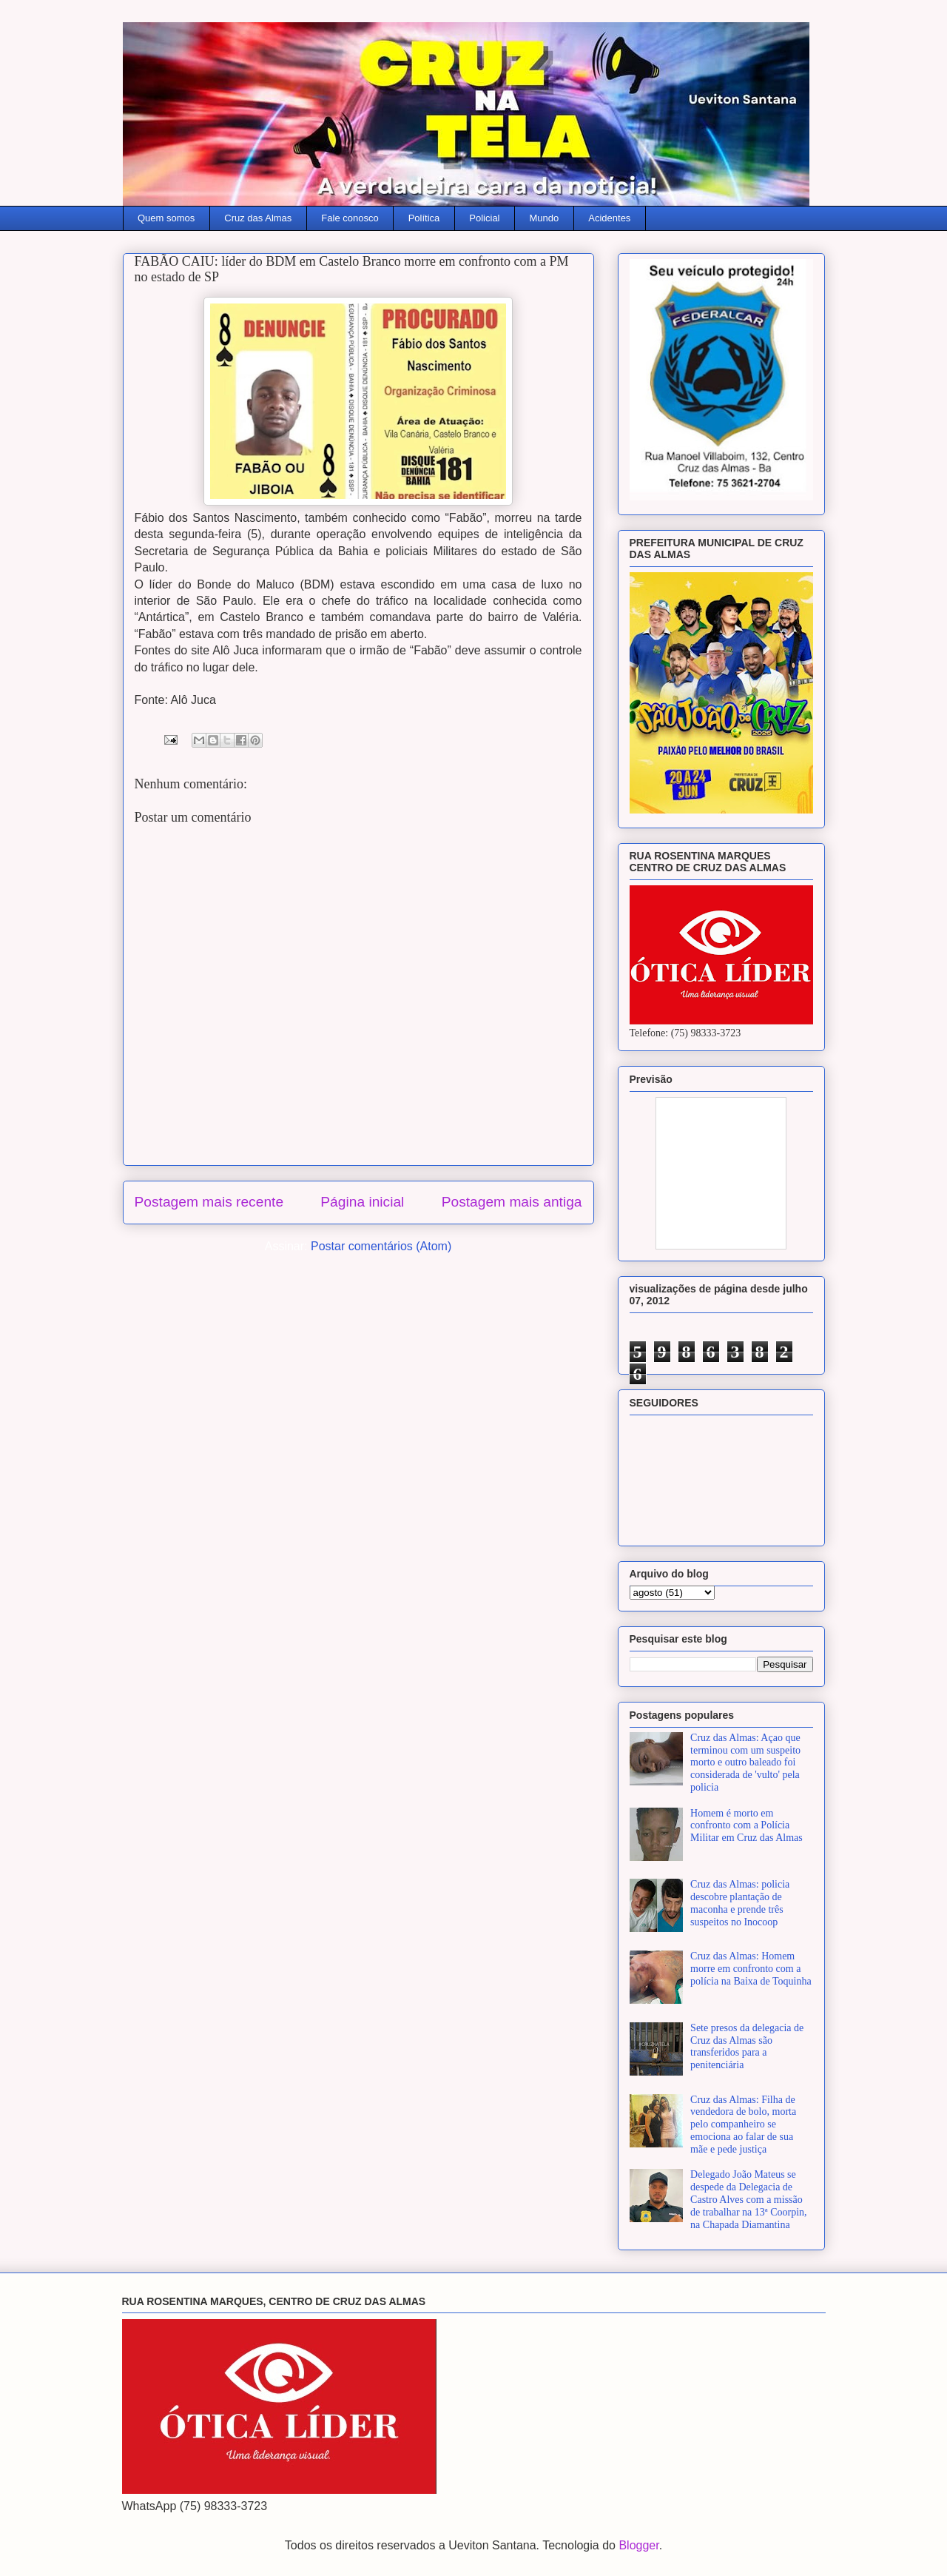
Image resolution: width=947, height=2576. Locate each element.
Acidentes (609, 218)
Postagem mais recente (209, 1202)
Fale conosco (349, 218)
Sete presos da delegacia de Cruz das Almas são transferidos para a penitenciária (746, 2046)
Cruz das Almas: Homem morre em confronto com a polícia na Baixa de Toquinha (751, 1969)
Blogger (638, 2545)
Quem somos (166, 218)
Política (424, 218)
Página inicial (362, 1202)
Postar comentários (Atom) (381, 1246)
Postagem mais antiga (512, 1202)
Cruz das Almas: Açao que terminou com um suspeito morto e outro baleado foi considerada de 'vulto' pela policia (745, 1762)
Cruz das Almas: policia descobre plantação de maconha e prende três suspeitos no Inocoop (739, 1903)
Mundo (544, 218)
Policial (484, 218)
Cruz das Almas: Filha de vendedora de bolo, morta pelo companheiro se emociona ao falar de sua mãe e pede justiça (743, 2124)
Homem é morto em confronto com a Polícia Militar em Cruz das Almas (746, 1826)
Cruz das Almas (257, 218)
